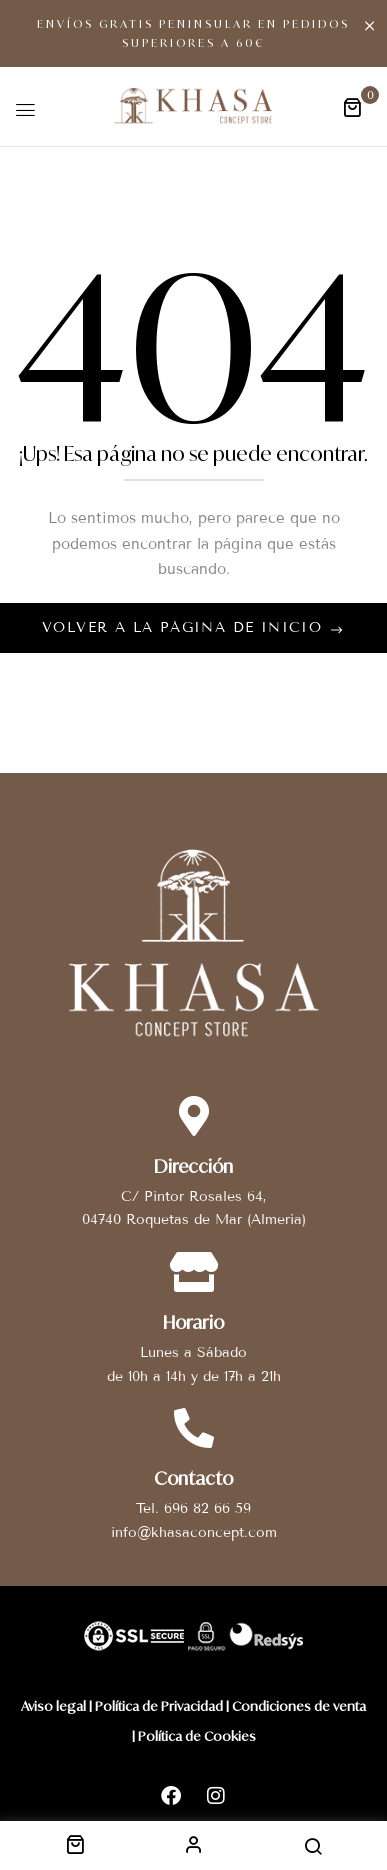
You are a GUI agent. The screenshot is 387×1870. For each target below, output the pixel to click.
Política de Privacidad (159, 1706)
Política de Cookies (197, 1736)
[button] (352, 106)
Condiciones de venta (299, 1706)
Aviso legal (53, 1706)
